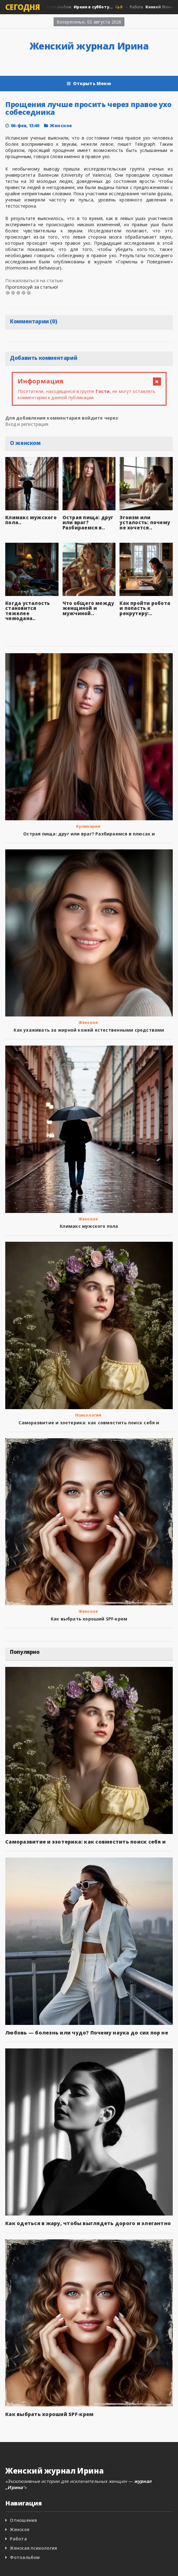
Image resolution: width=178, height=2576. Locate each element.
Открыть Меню (89, 83)
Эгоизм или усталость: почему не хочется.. (144, 522)
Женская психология (33, 2548)
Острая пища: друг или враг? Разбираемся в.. (88, 522)
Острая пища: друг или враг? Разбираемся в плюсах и (89, 834)
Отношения (23, 2520)
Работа (153, 7)
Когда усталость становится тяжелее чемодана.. (27, 611)
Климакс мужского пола (89, 1226)
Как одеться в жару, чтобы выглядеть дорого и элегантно (88, 2223)
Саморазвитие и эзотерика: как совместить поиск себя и (89, 1423)
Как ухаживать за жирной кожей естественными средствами (89, 1030)
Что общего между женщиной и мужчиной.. (88, 608)
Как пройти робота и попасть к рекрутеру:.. (144, 608)
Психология (88, 1415)
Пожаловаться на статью (34, 280)
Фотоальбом (25, 2557)
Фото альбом (79, 7)
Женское (61, 125)
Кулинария (88, 826)
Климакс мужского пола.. (31, 520)
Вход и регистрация (26, 424)
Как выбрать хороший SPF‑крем (89, 1619)
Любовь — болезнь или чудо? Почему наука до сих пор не (86, 2032)
